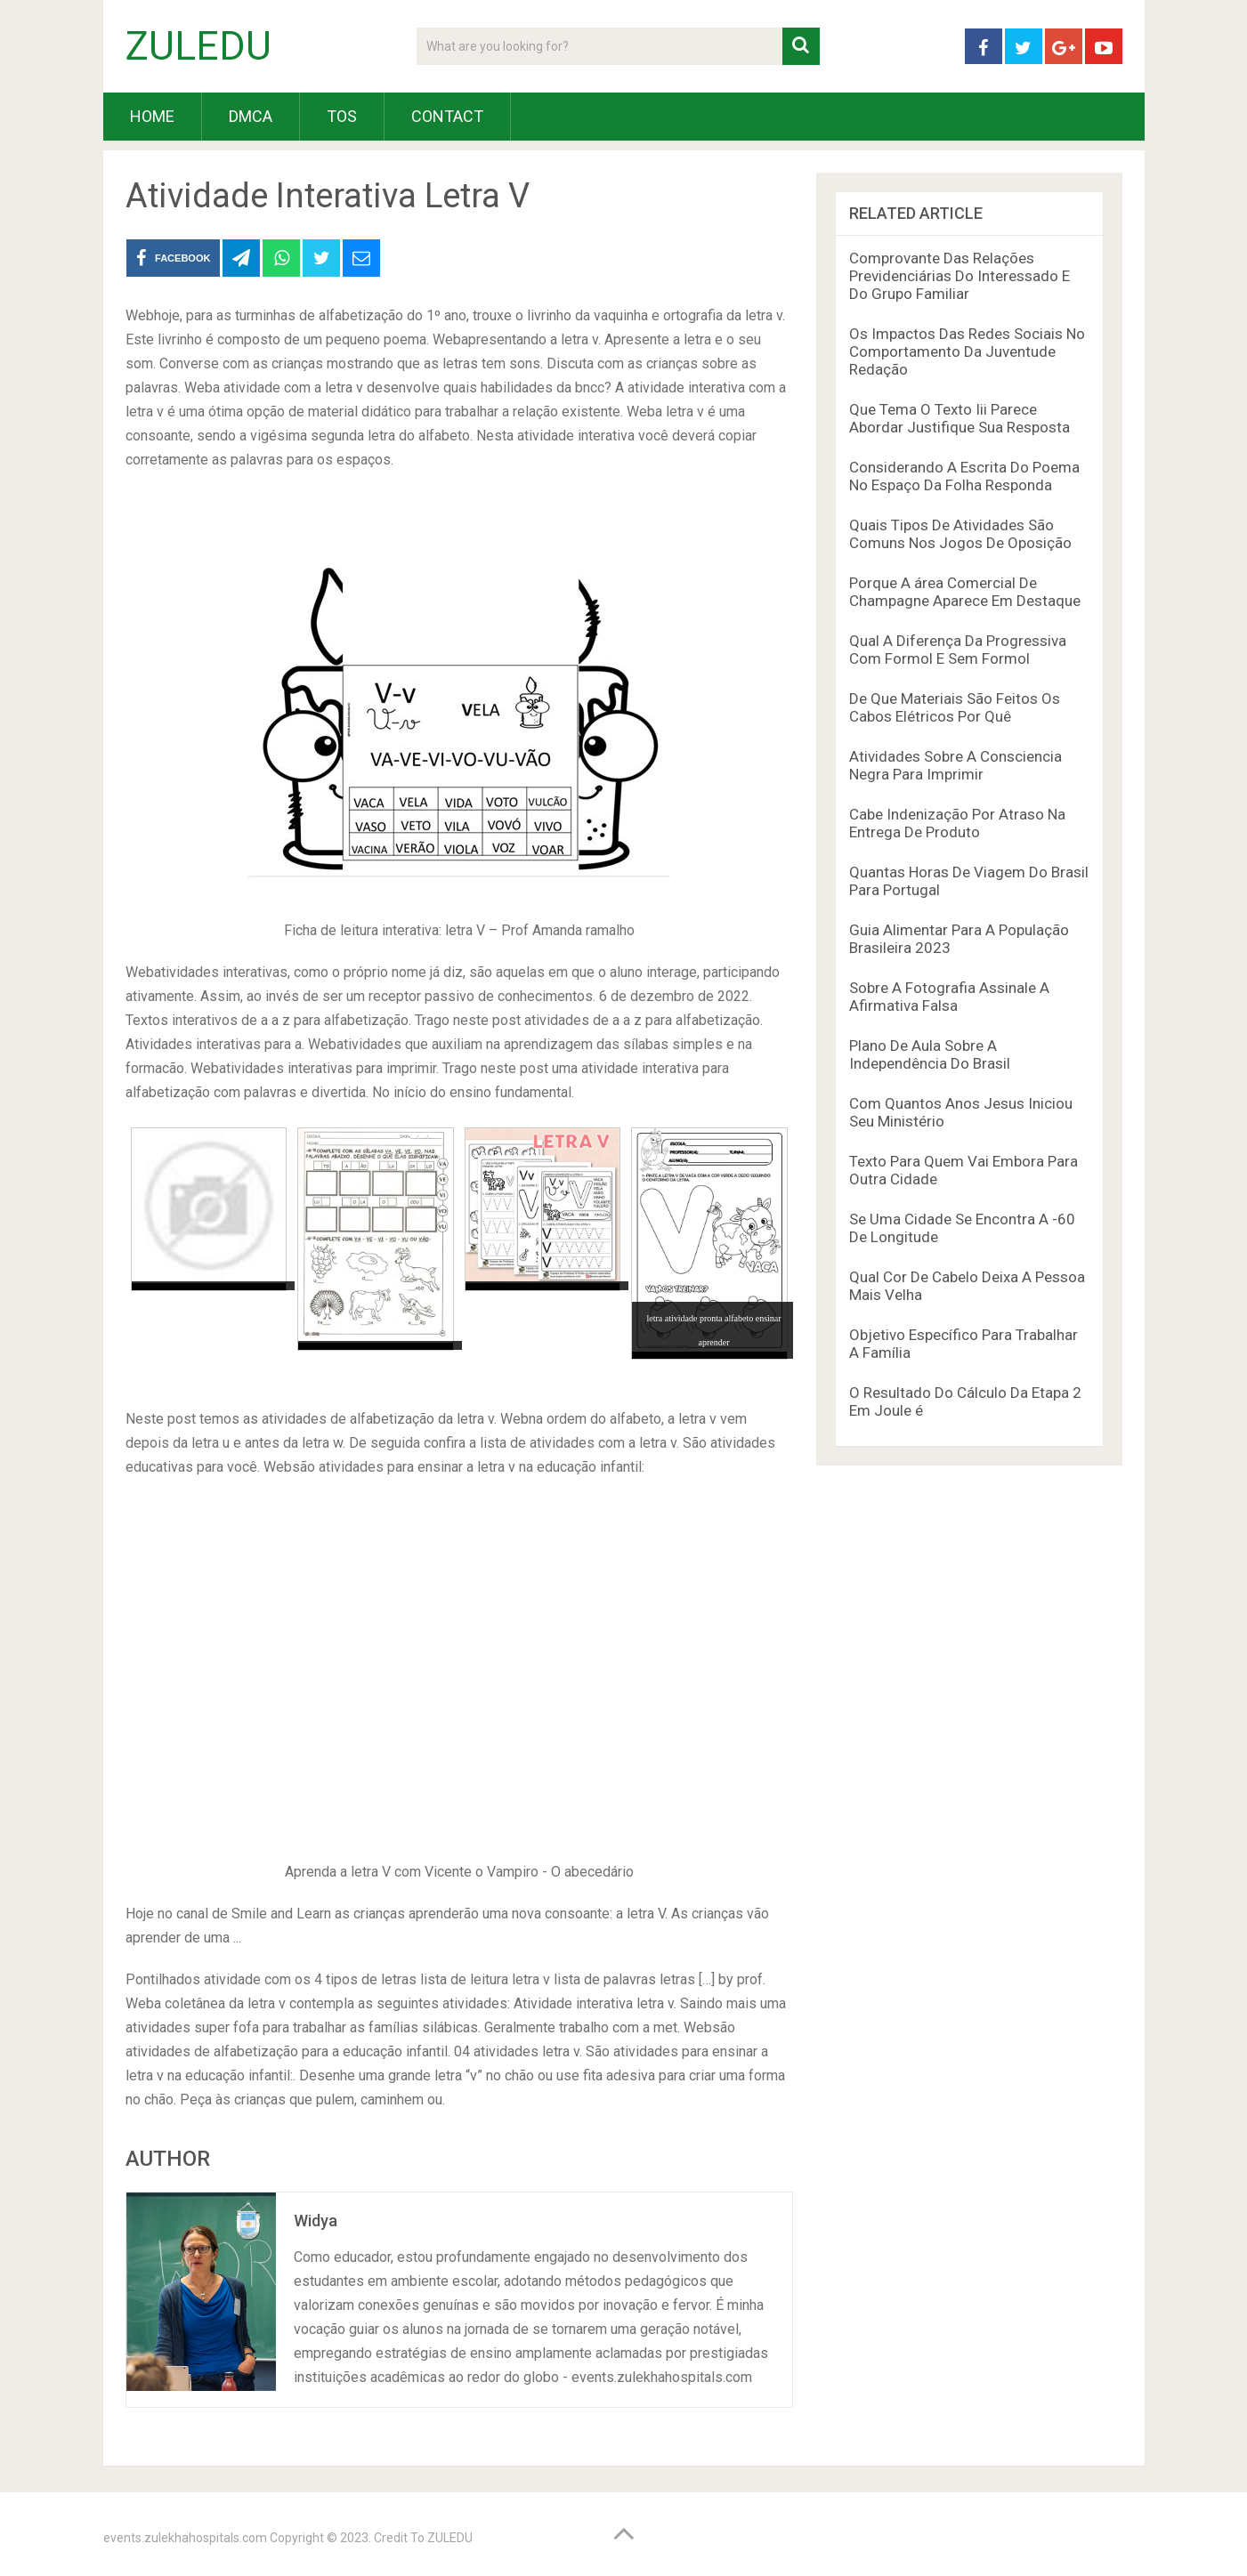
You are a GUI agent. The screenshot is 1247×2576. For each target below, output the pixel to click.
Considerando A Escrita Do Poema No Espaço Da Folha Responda (964, 476)
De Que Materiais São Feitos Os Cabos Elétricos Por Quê (954, 707)
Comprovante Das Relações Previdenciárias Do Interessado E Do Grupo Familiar (959, 276)
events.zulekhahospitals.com (185, 2538)
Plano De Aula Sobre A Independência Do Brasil (929, 1054)
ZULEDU (198, 46)
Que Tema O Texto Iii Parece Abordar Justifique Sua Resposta (959, 418)
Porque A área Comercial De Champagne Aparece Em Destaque (965, 592)
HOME (152, 116)
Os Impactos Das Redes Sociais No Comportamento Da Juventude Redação (967, 351)
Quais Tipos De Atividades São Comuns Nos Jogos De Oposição (960, 534)
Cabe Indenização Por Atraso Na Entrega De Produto (957, 823)
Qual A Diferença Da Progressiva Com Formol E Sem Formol (957, 649)
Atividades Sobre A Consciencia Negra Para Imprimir (955, 765)
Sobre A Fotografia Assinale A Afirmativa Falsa (949, 996)
